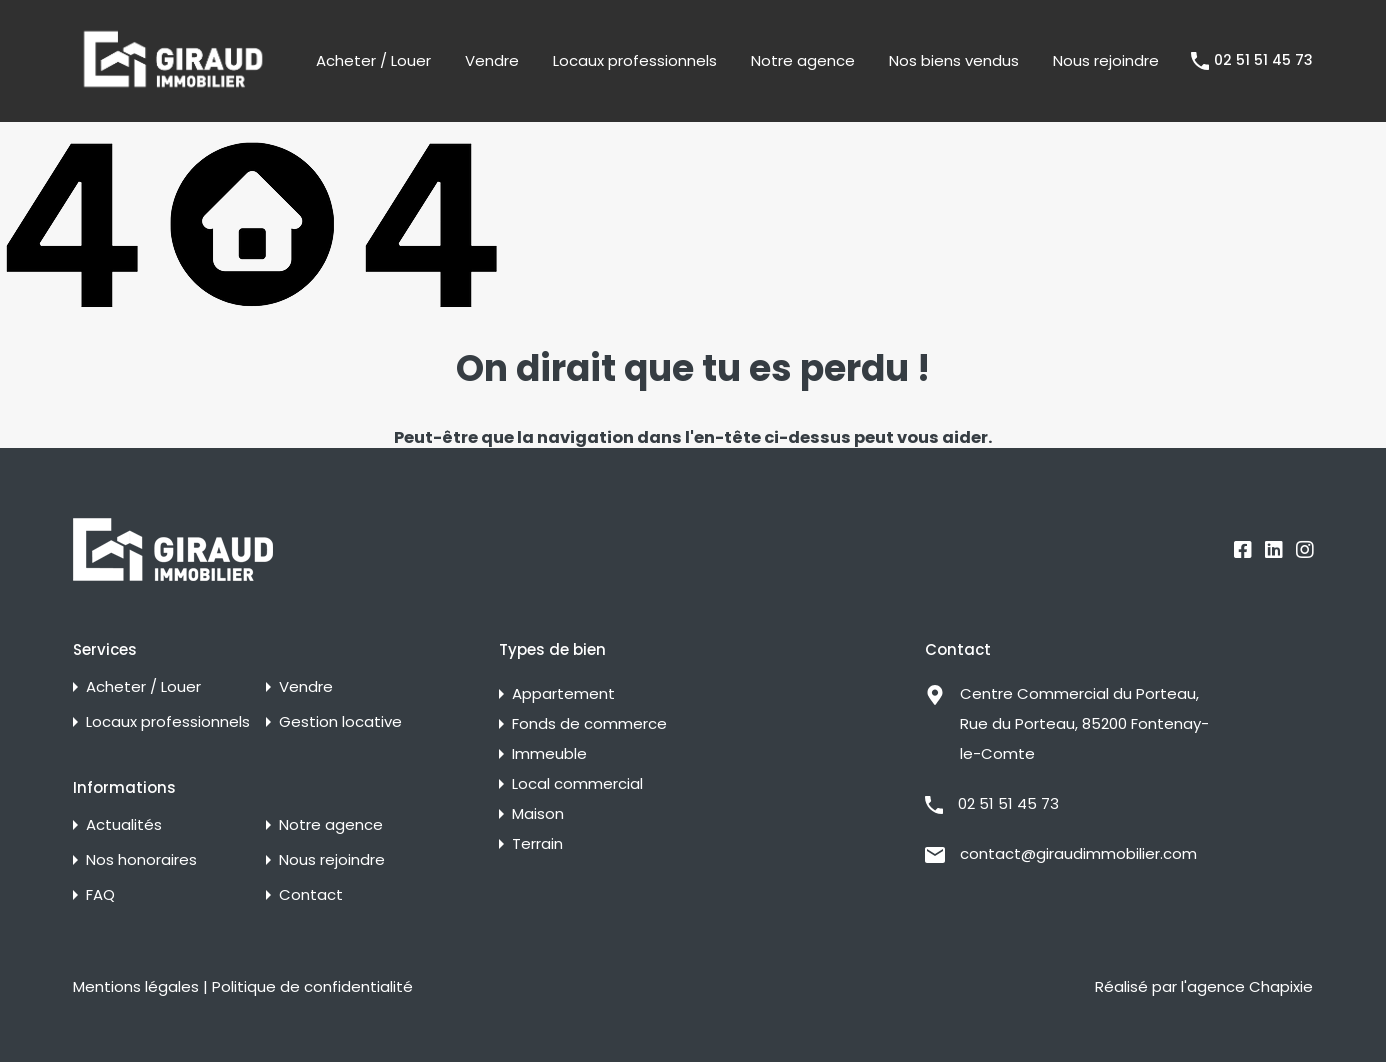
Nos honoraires (141, 859)
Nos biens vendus (954, 60)
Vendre (492, 60)
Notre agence (803, 60)
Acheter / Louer (373, 60)
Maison (538, 813)
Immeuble (549, 753)
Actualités (124, 824)
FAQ (100, 894)
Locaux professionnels (635, 60)
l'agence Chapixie (1247, 986)
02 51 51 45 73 (1263, 60)
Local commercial (577, 783)
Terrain (537, 843)
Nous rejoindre (1106, 60)
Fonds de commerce (589, 723)
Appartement (563, 693)
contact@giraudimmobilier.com (1078, 853)
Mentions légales (136, 986)
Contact (311, 894)
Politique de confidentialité (312, 986)
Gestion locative (340, 721)
